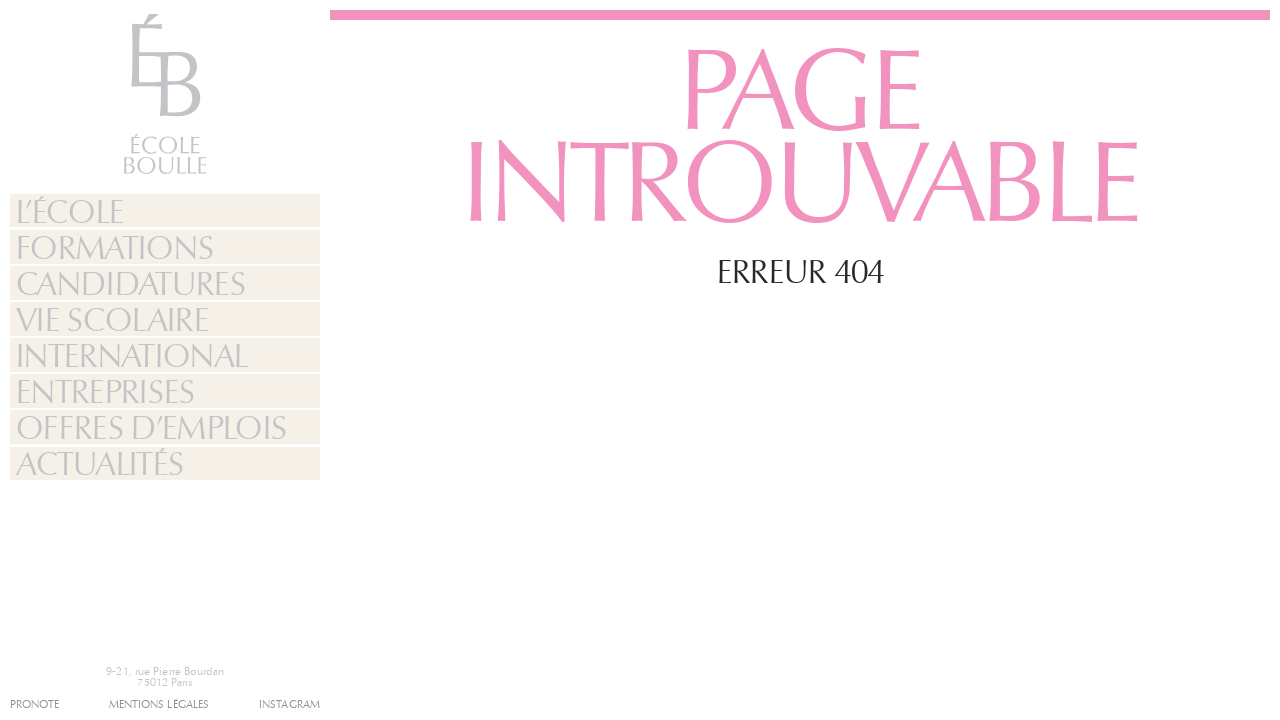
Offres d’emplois (151, 428)
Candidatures (130, 284)
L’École (70, 212)
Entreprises (105, 392)
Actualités (100, 464)
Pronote (34, 704)
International (132, 356)
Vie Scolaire (112, 320)
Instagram (289, 704)
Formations (115, 248)
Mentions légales (159, 704)
